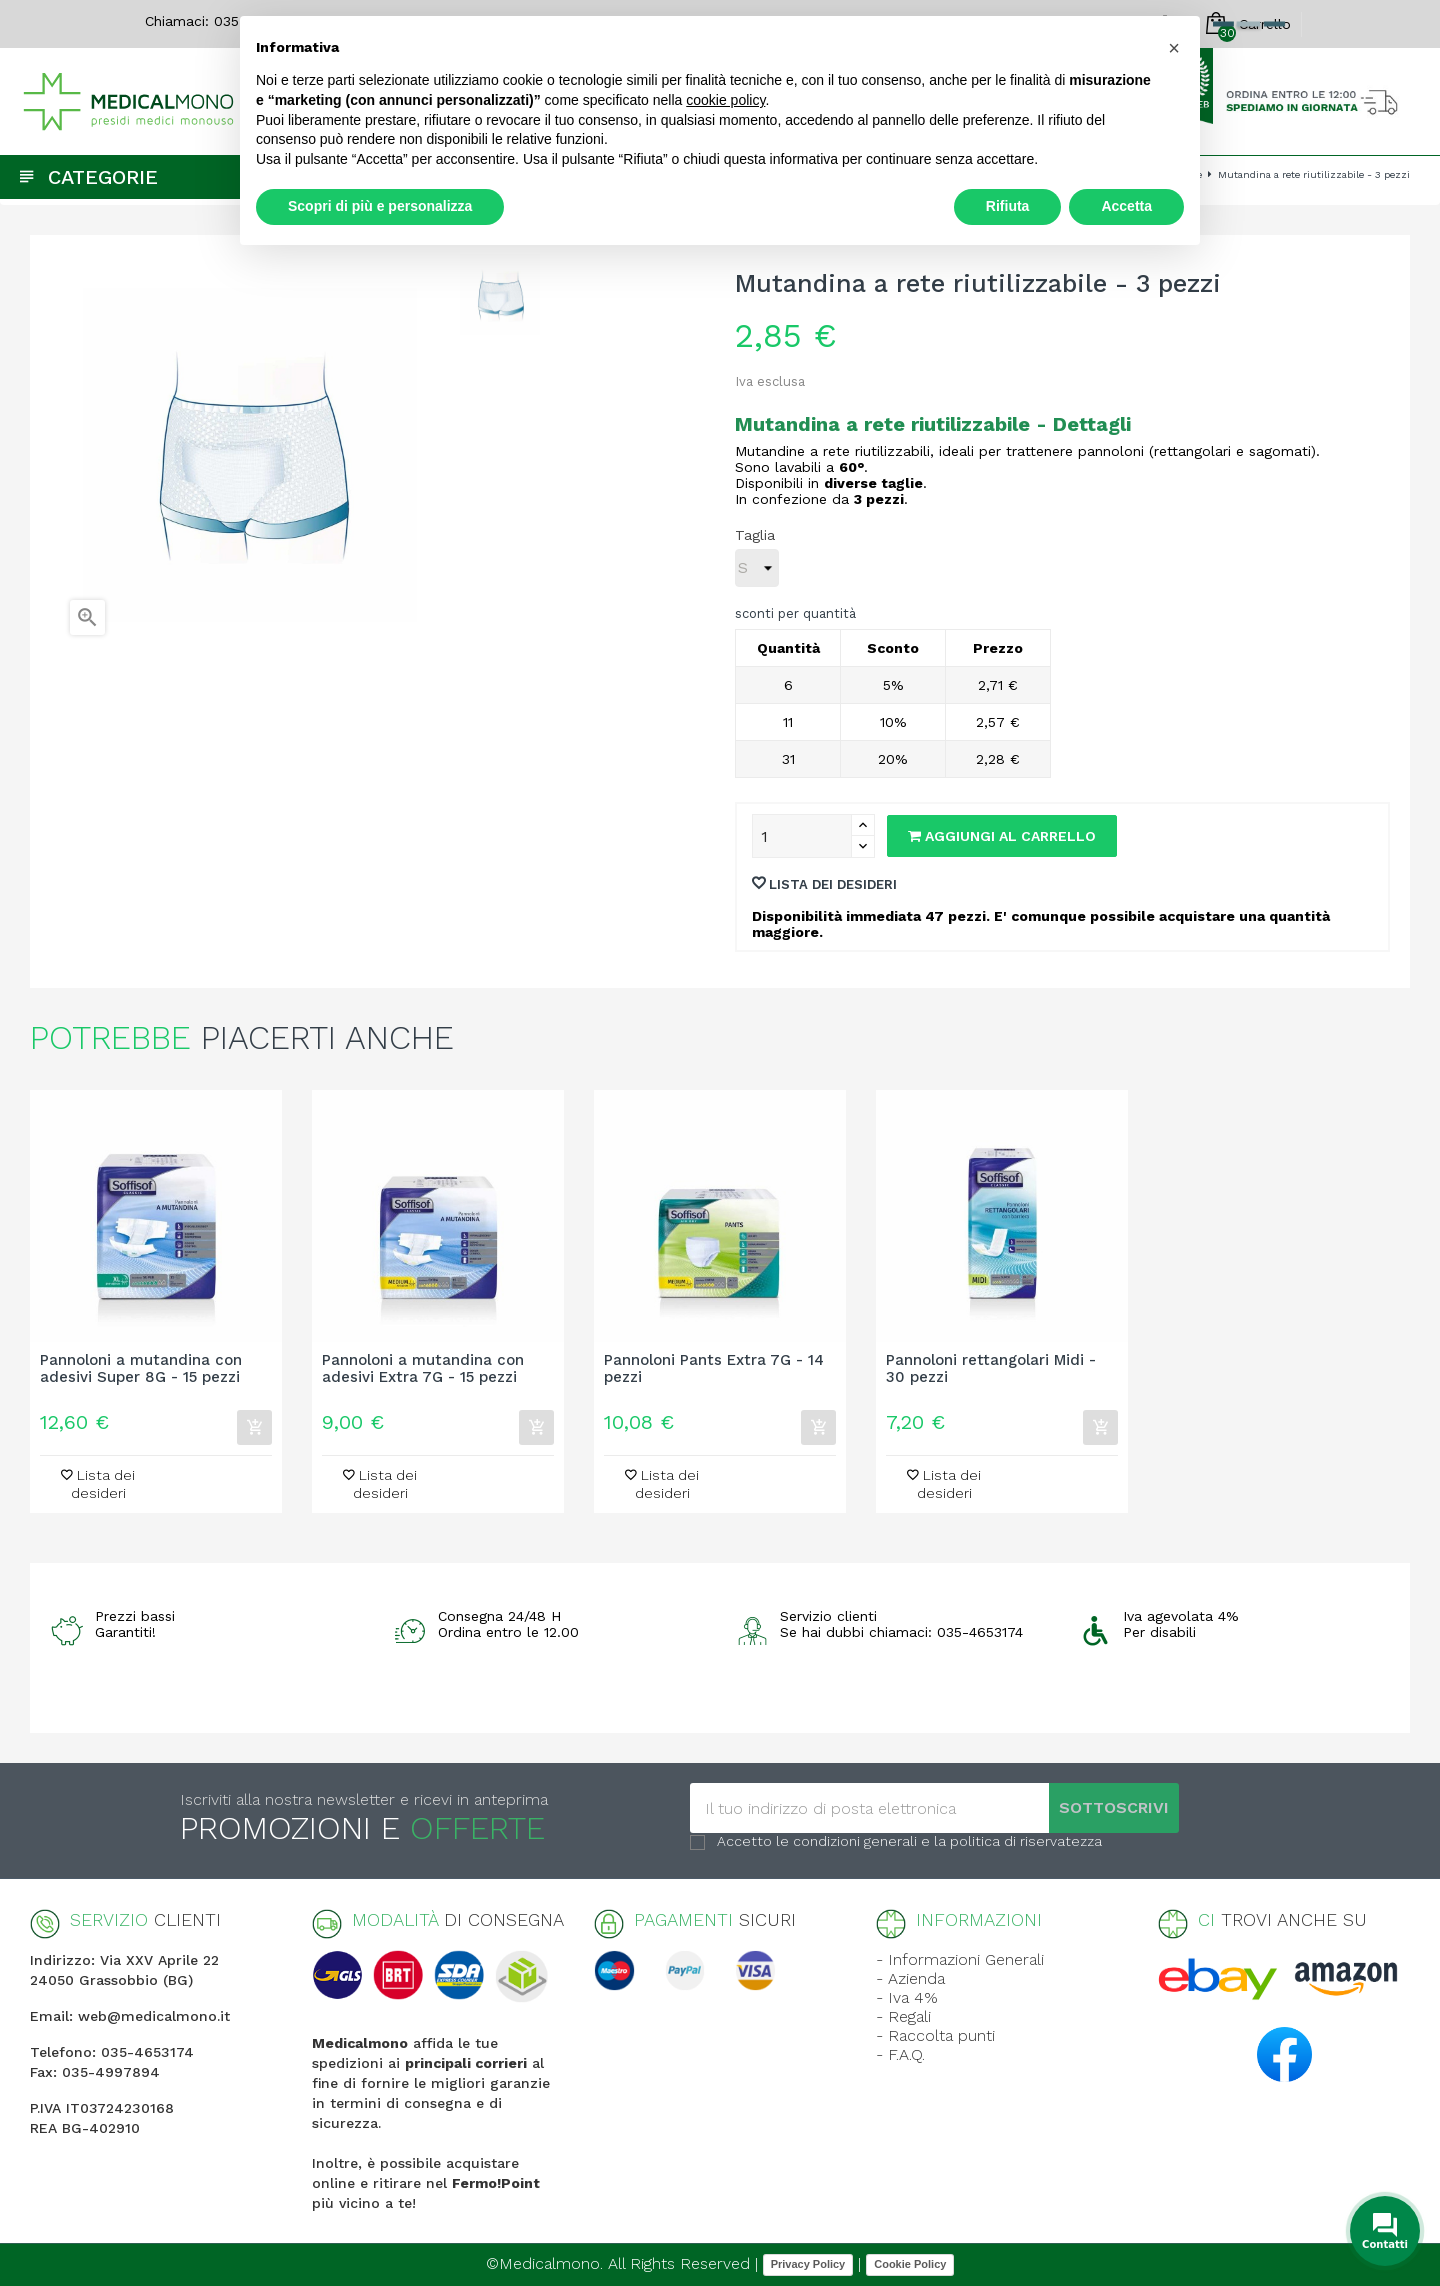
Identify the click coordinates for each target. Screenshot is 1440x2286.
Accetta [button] (1126, 206)
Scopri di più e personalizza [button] (380, 206)
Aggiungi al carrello (1002, 836)
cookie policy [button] (725, 100)
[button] (1174, 48)
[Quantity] (802, 836)
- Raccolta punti (935, 2035)
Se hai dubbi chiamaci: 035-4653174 (901, 1632)
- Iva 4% (907, 1997)
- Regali (903, 2016)
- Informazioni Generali (960, 1959)
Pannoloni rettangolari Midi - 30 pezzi (991, 1369)
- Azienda (910, 1978)
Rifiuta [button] (1008, 206)
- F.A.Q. (900, 2054)
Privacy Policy (808, 2264)
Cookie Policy (910, 2264)
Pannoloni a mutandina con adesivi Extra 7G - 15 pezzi (423, 1369)
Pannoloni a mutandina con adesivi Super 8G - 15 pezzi (141, 1369)
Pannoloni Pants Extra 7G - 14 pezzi (714, 1369)
